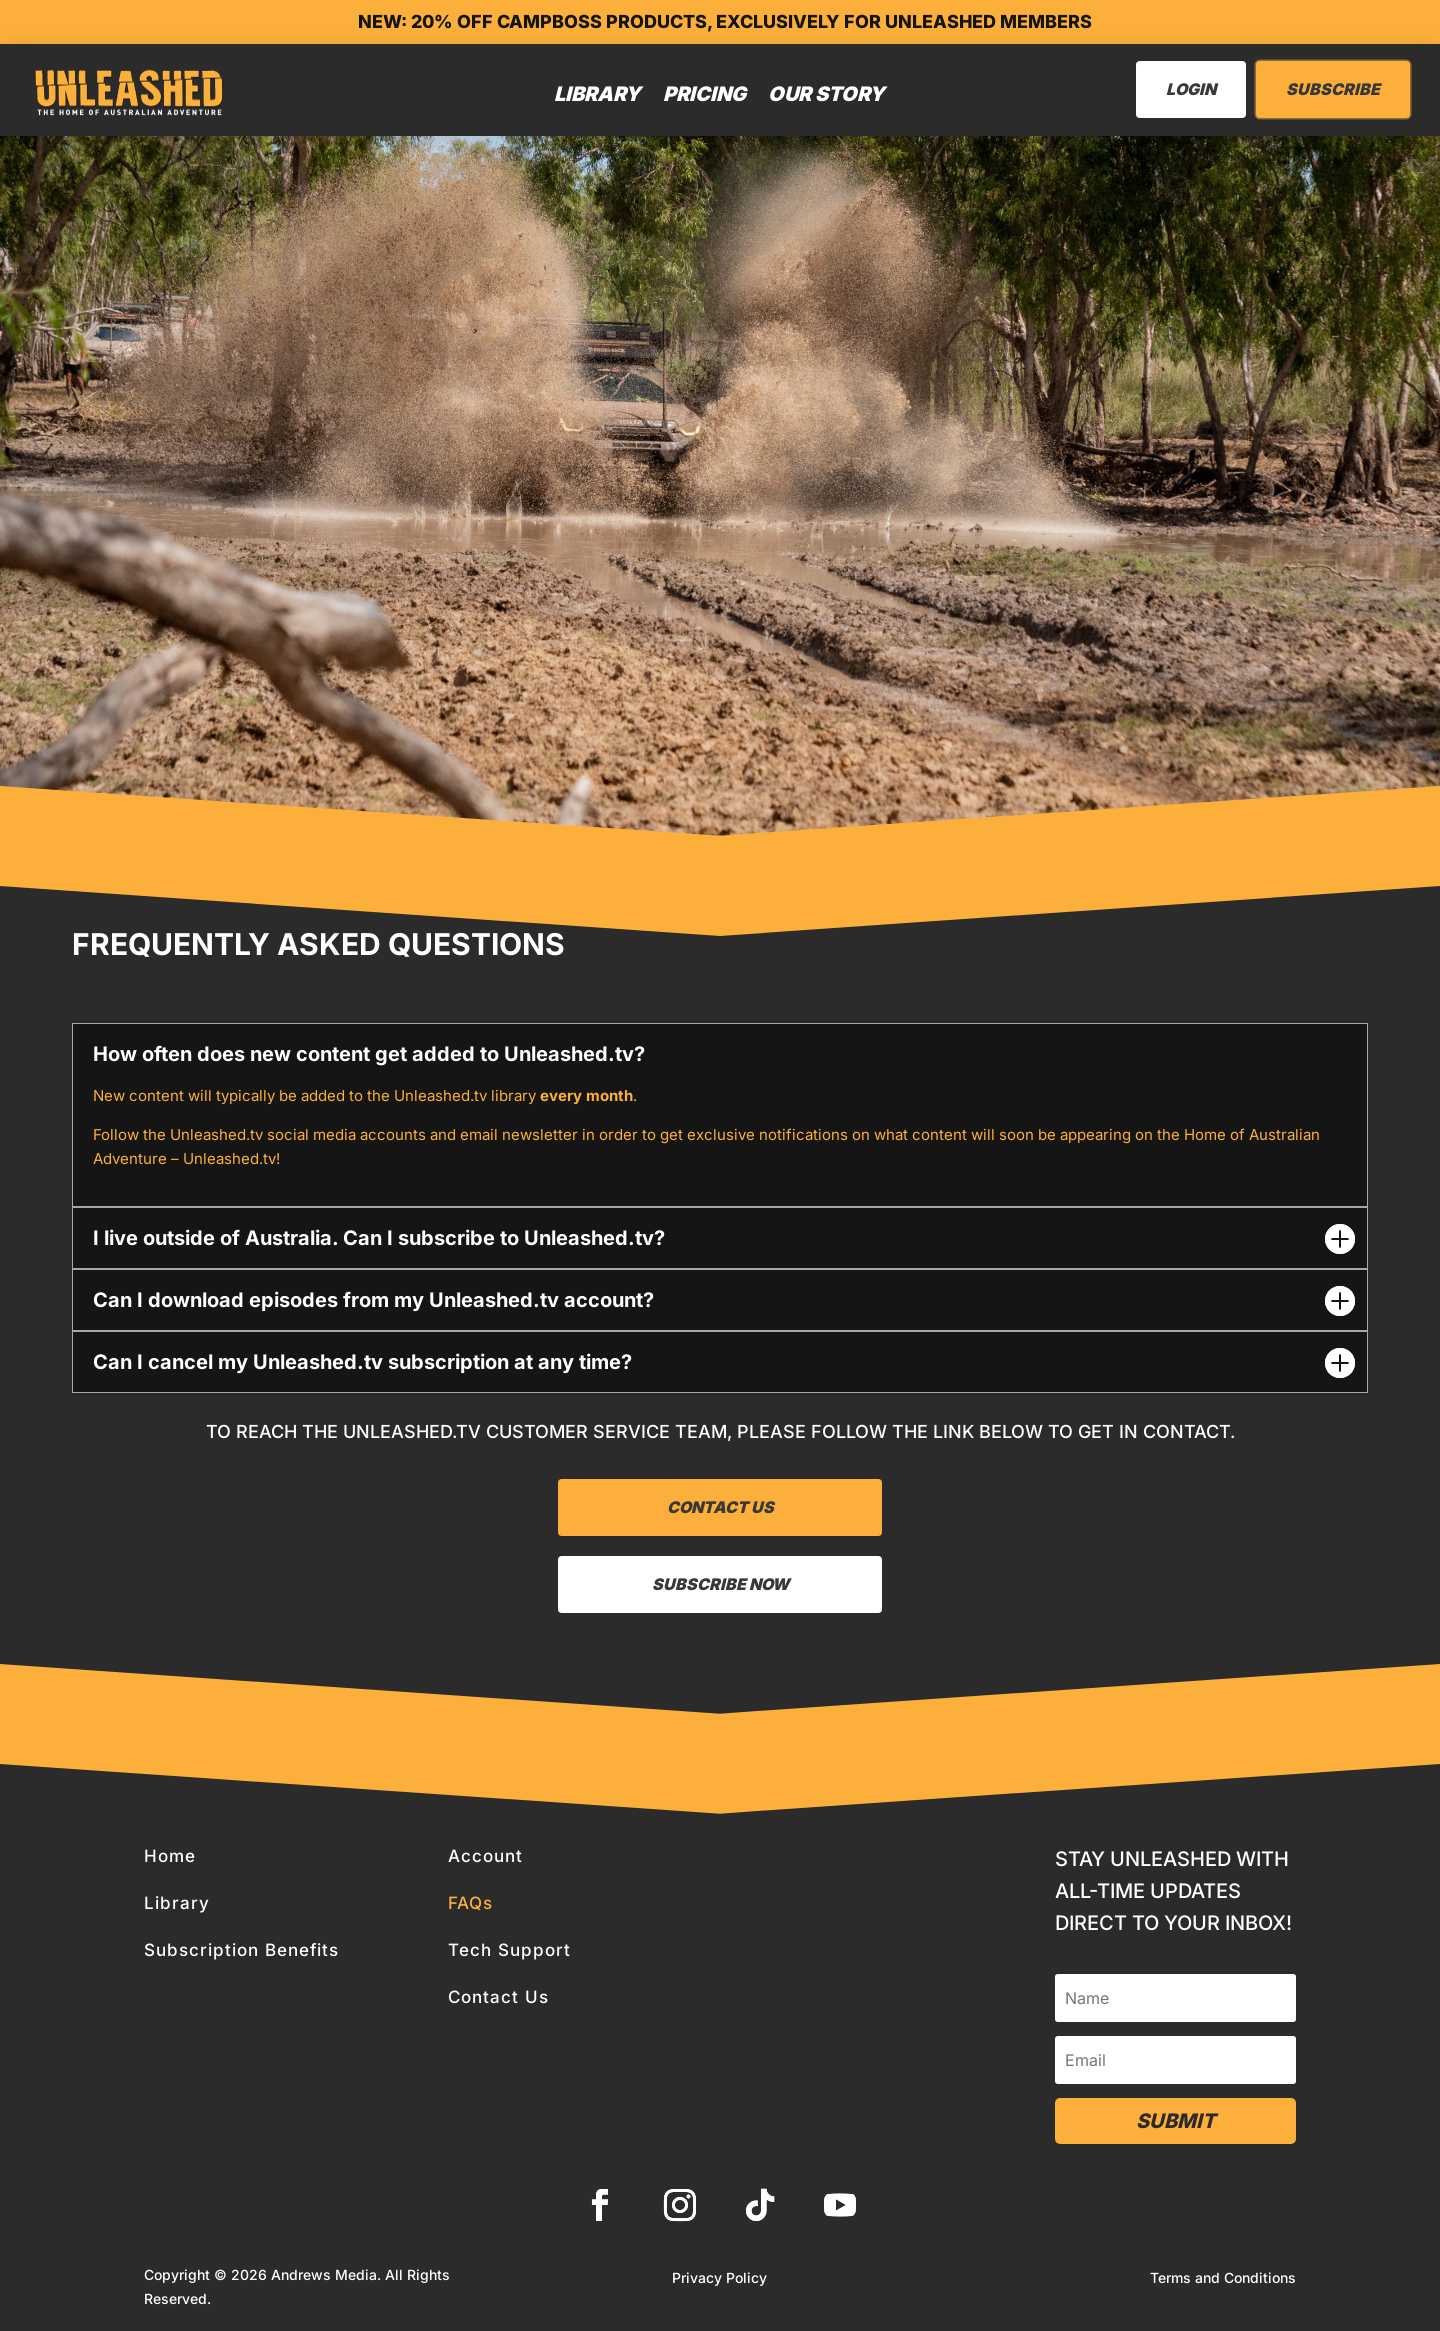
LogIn (1191, 89)
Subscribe (1333, 89)
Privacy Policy (719, 2278)
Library (597, 94)
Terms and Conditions (1223, 2278)
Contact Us (720, 1507)
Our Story (826, 94)
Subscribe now (720, 1584)
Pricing (704, 94)
